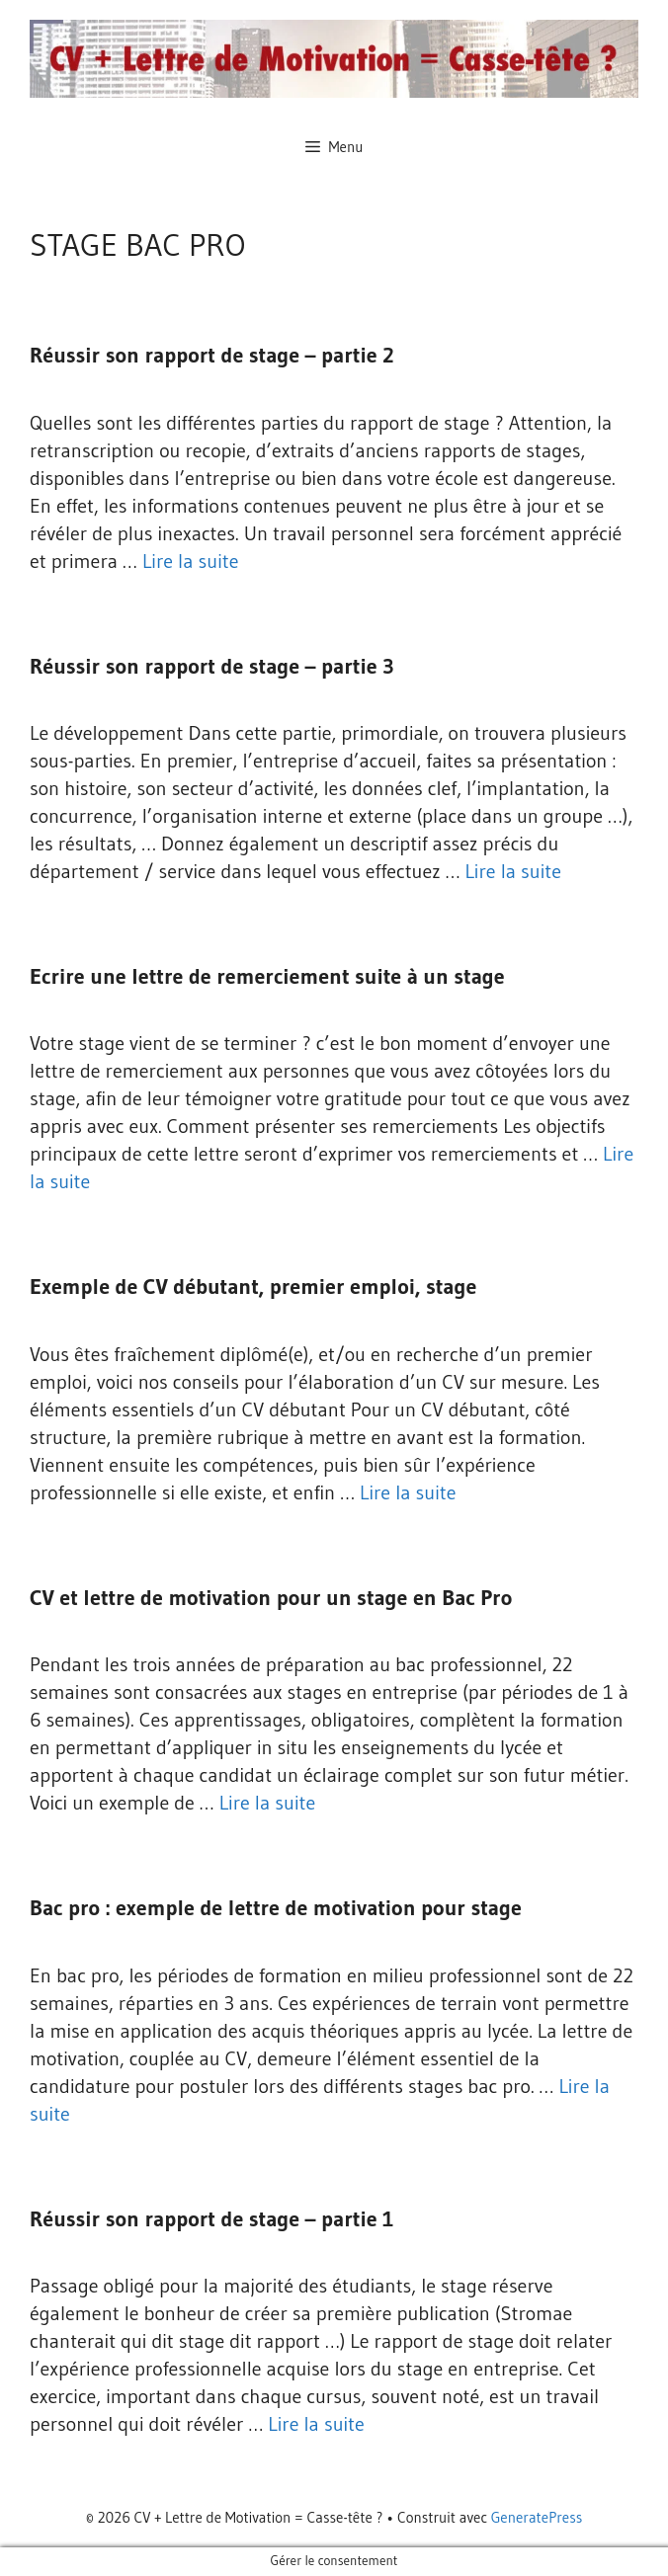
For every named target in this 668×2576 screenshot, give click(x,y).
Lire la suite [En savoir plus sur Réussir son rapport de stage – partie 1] (316, 2424)
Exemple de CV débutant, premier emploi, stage (253, 1286)
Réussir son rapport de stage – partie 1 (211, 2219)
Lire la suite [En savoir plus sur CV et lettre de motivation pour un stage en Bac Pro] (267, 1802)
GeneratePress (537, 2517)
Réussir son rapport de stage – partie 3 (212, 666)
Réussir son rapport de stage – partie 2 (212, 355)
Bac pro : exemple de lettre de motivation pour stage (276, 1907)
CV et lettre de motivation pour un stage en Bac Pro (271, 1597)
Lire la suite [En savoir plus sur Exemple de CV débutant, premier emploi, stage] (408, 1492)
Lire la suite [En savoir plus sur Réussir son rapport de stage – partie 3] (512, 871)
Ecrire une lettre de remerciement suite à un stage (267, 976)
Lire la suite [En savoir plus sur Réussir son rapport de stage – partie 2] (190, 561)
